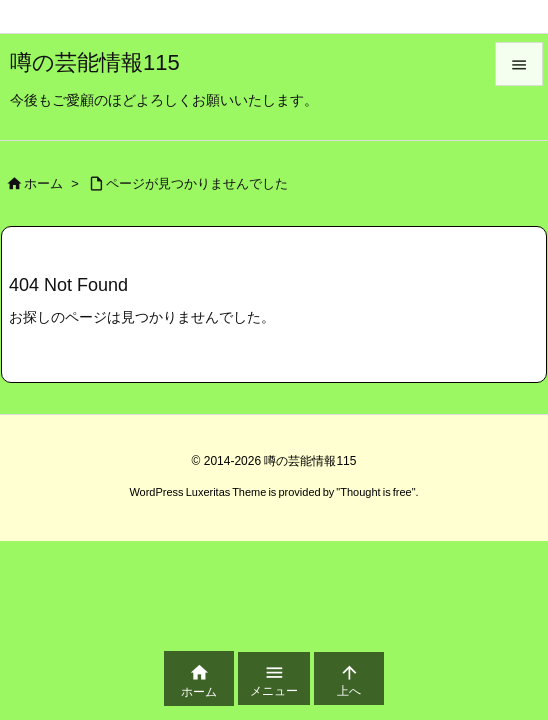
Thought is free (375, 492)
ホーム (43, 183)
